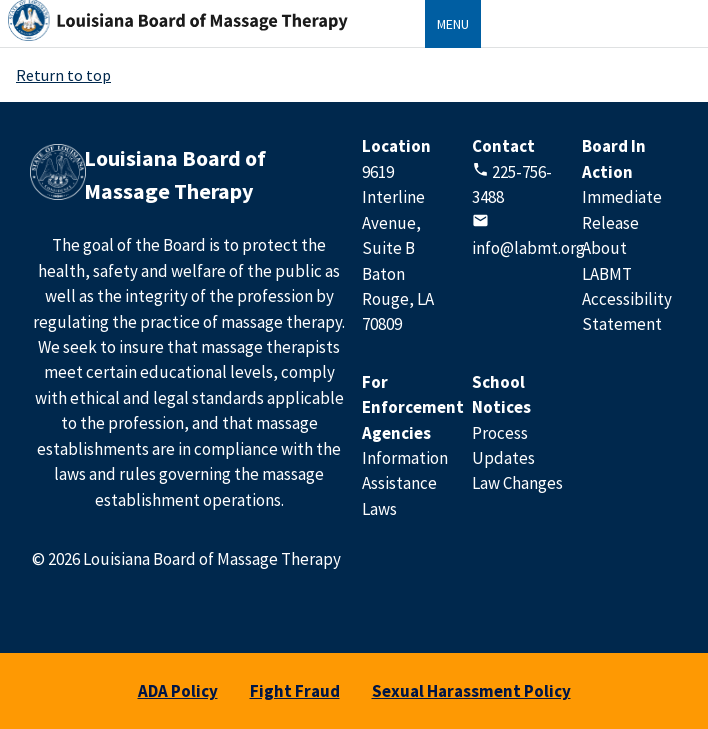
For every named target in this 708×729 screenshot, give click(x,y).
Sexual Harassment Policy (471, 691)
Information (405, 458)
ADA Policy (178, 691)
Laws (379, 509)
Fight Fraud (295, 691)
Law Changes (517, 483)
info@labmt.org (528, 248)
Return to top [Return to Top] (63, 75)
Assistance (399, 483)
